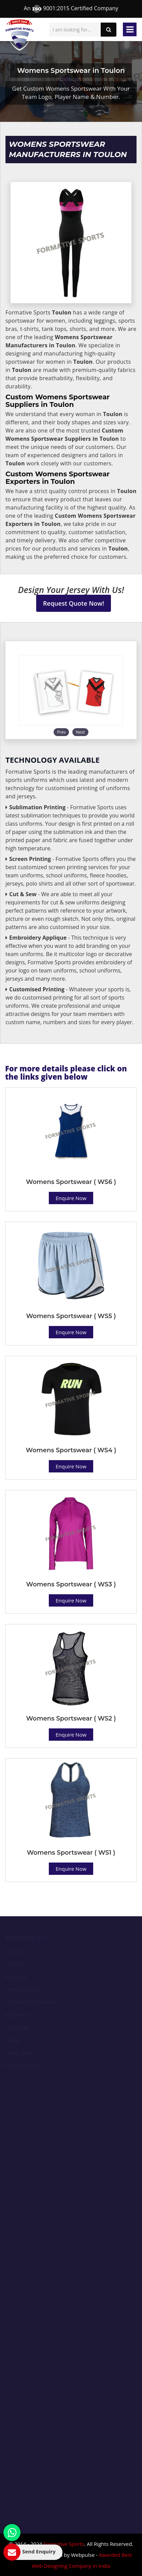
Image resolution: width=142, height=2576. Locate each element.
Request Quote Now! (73, 603)
